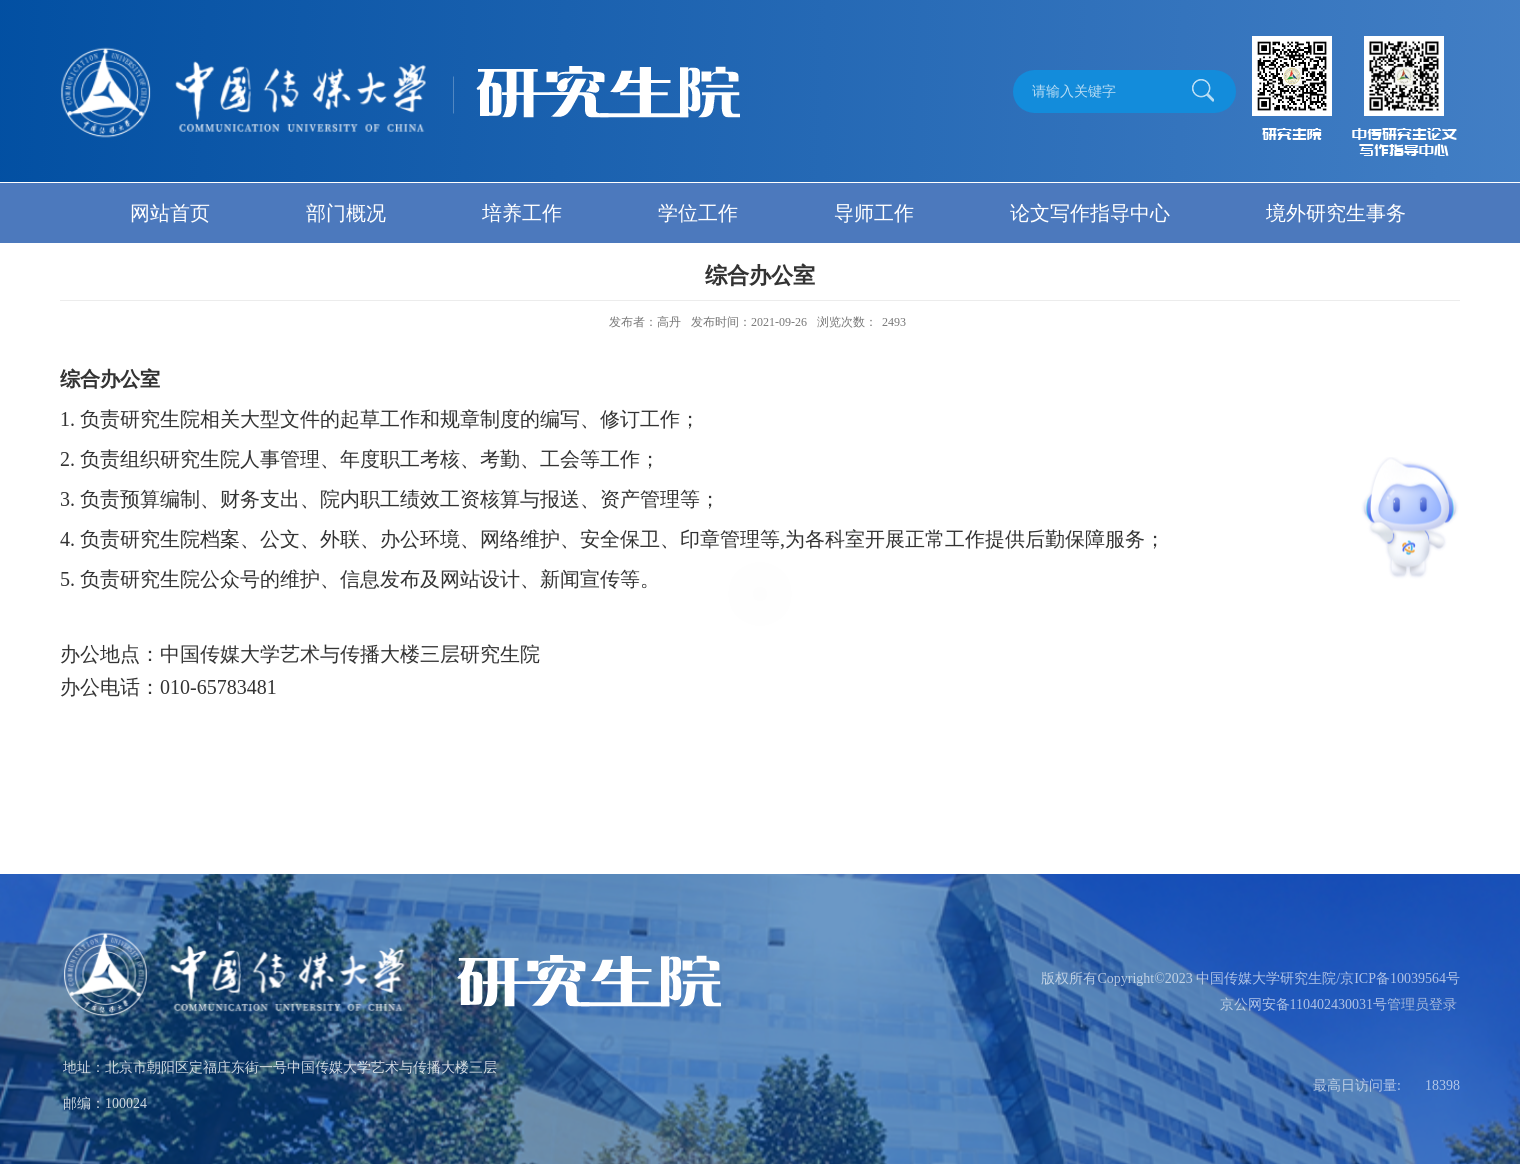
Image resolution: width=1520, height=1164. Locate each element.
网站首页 (170, 213)
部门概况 (346, 213)
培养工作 (522, 213)
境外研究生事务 (1336, 213)
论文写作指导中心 (1090, 213)
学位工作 (698, 213)
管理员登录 (1422, 1004)
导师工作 (874, 213)
